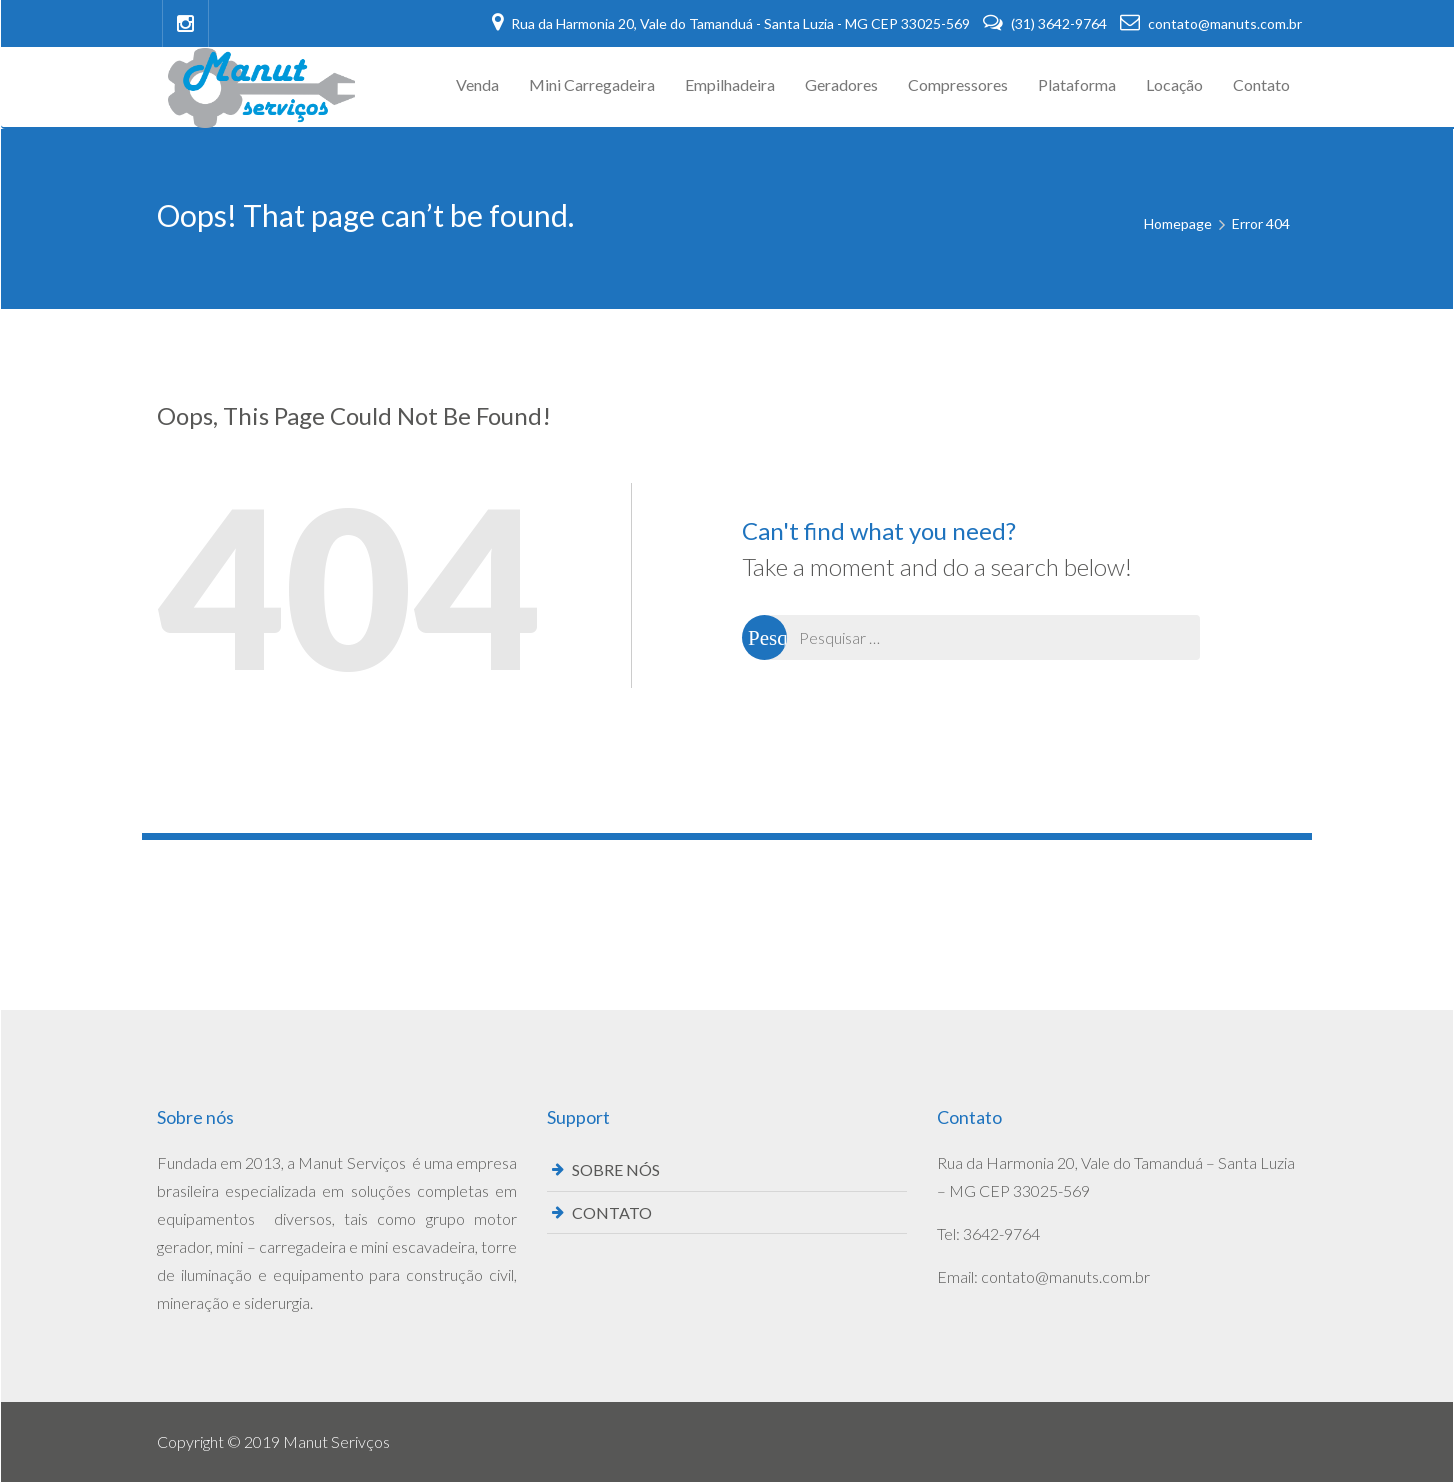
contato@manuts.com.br (1211, 23)
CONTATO (612, 1212)
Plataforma (1077, 84)
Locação (1174, 84)
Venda (477, 84)
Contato (1261, 84)
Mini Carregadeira (592, 84)
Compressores (958, 84)
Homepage (1178, 223)
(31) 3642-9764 (1046, 23)
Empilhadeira (730, 84)
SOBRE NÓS (616, 1169)
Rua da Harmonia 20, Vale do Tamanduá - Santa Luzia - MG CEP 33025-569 (732, 23)
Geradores (841, 84)
